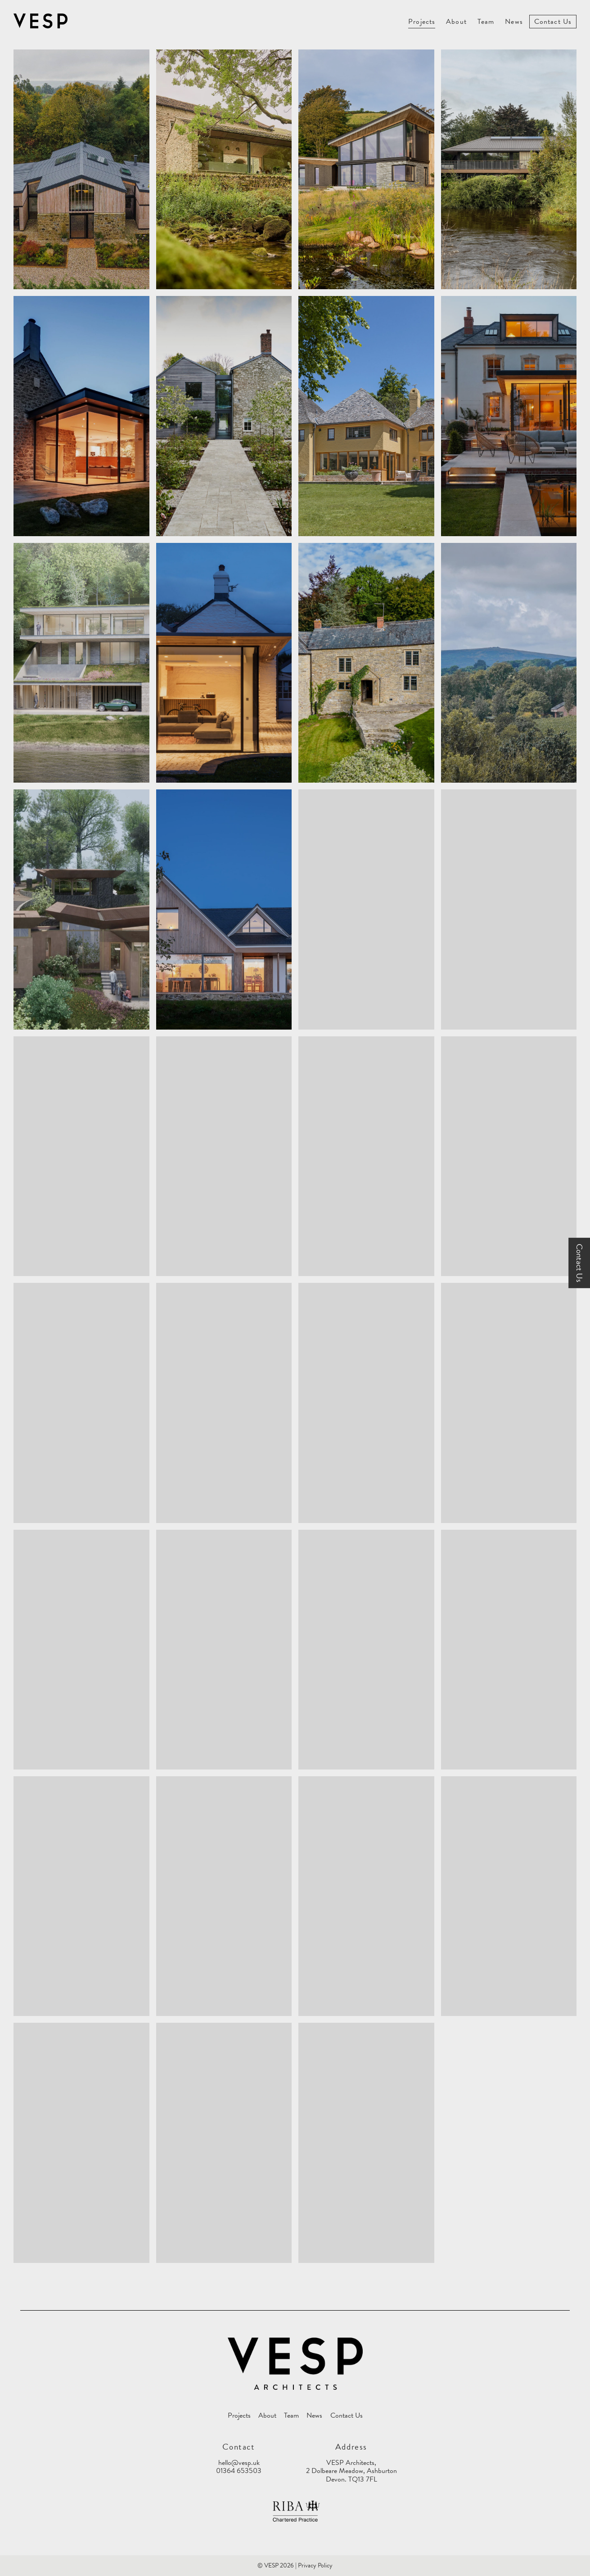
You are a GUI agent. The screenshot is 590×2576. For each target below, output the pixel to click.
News (513, 21)
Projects (421, 21)
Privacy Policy (315, 2565)
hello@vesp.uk (239, 2462)
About (456, 21)
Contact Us (553, 21)
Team (485, 21)
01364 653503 (238, 2470)
